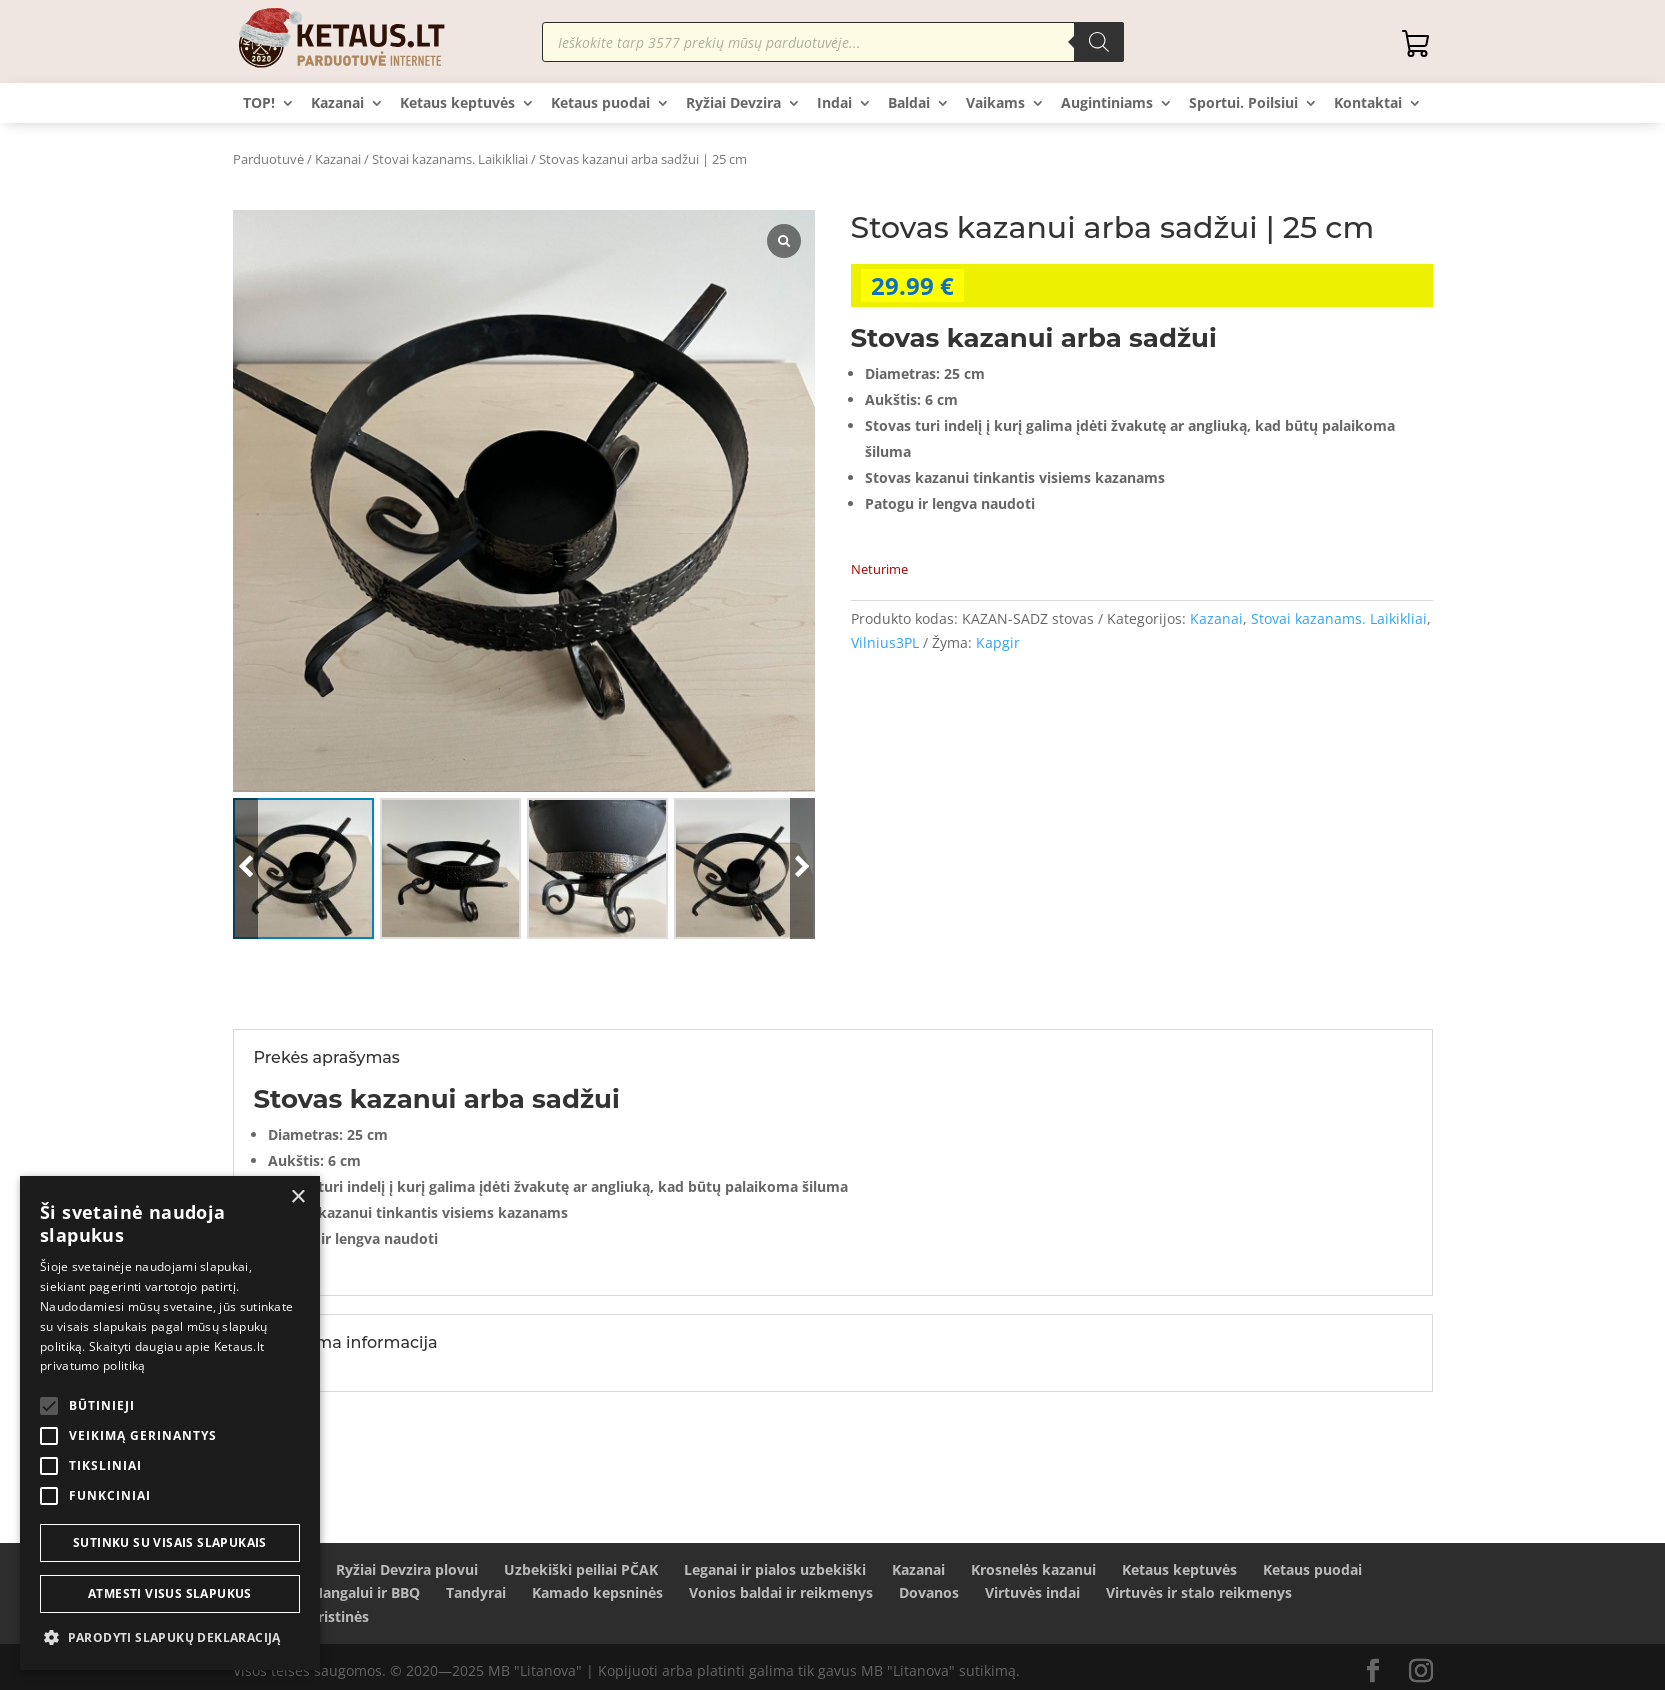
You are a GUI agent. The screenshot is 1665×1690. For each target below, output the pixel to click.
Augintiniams (1107, 104)
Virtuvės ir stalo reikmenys (1199, 1592)
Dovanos (929, 1592)
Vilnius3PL (885, 642)
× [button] (297, 1197)
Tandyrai (476, 1592)
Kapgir (998, 642)
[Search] (1099, 42)
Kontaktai (1368, 104)
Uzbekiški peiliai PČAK (581, 1569)
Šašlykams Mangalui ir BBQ (326, 1592)
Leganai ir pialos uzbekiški (775, 1569)
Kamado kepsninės (597, 1592)
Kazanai (337, 104)
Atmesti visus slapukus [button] (170, 1593)
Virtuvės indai (1032, 1592)
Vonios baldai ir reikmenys (781, 1592)
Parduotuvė (268, 159)
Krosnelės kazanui (1033, 1569)
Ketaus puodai (600, 104)
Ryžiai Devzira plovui (407, 1569)
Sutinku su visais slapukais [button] (170, 1542)
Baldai (909, 104)
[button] (170, 1638)
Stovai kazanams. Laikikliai (450, 159)
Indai (834, 104)
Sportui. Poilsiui (1243, 104)
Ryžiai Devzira (733, 104)
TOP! (259, 104)
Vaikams (995, 104)
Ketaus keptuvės (457, 104)
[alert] (170, 1423)
